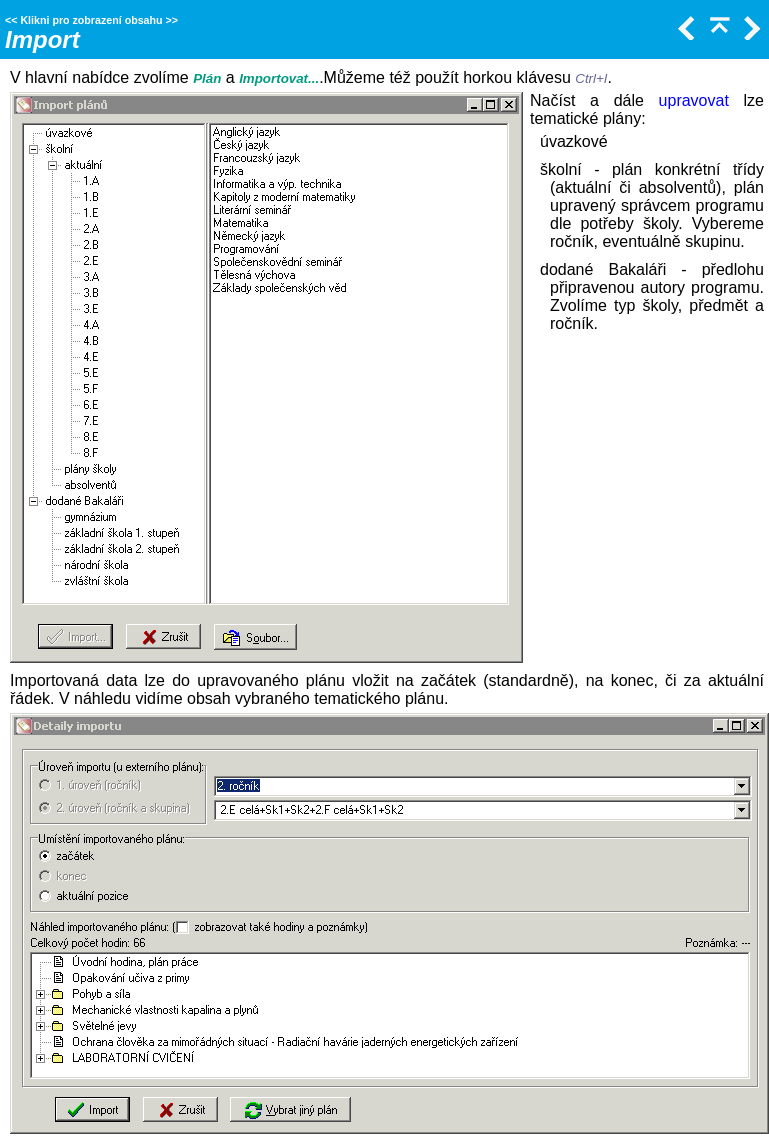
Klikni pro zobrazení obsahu (91, 20)
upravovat (694, 100)
